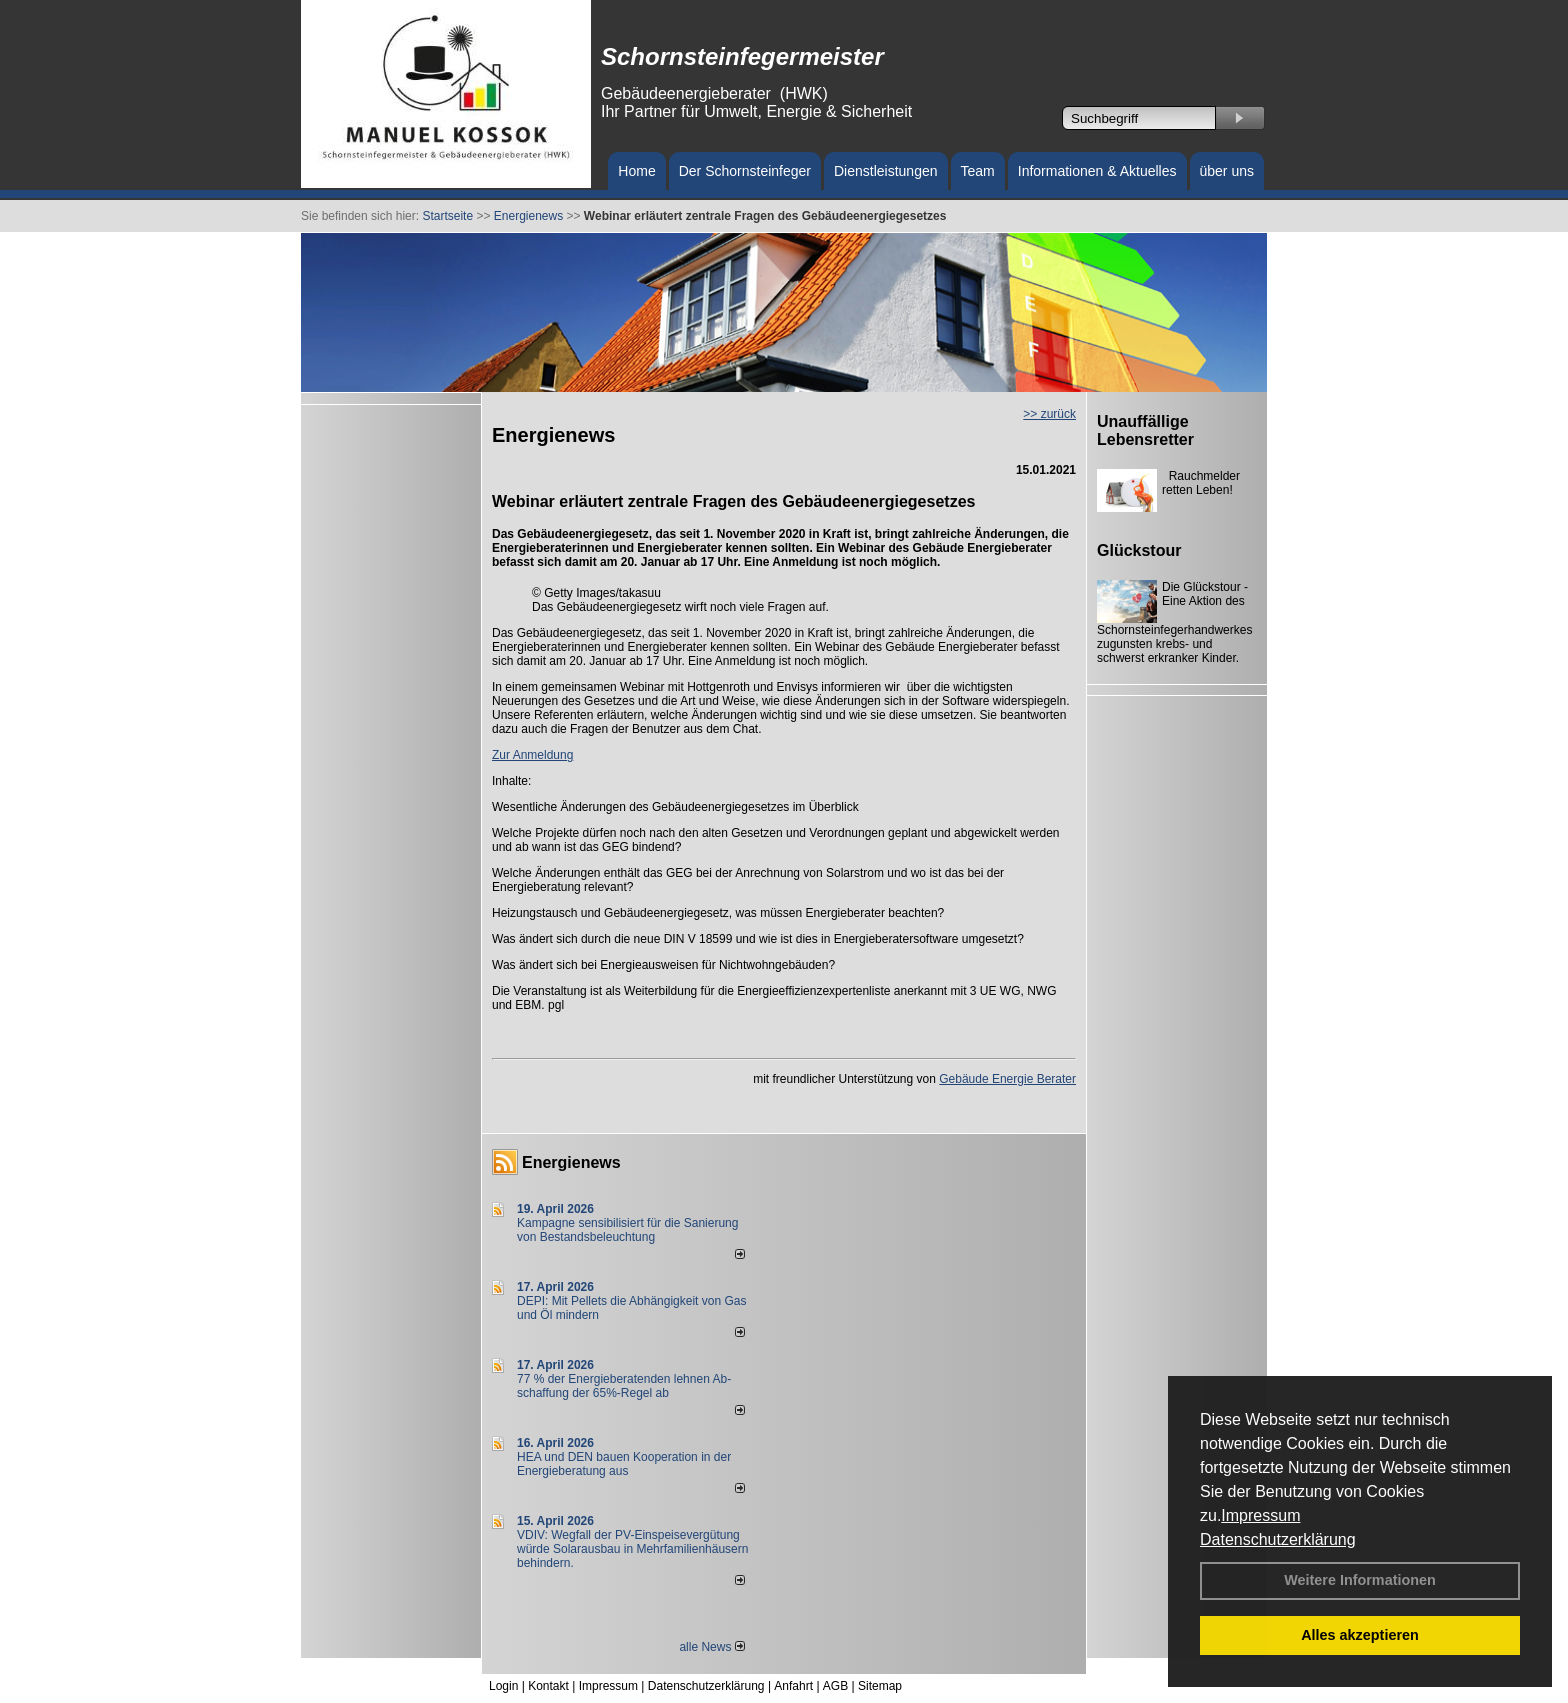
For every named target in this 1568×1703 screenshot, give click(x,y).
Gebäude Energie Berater (1007, 1079)
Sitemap (880, 1686)
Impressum (1260, 1515)
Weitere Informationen (1360, 1580)
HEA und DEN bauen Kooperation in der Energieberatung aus (624, 1464)
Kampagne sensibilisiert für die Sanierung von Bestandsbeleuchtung (627, 1230)
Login (503, 1686)
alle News (711, 1647)
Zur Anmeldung (532, 755)
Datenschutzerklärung (1278, 1539)
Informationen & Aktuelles (1097, 171)
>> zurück (1049, 414)
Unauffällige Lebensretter (1145, 430)
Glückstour (1139, 550)
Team (978, 171)
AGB (835, 1686)
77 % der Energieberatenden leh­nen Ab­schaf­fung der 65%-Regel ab (624, 1386)
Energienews (571, 1162)
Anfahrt (793, 1686)
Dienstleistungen (886, 171)
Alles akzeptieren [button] (1360, 1635)
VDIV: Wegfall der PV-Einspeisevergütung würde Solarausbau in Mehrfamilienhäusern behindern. (632, 1549)
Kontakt (548, 1686)
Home (636, 171)
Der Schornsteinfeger (745, 171)
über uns (1227, 171)
